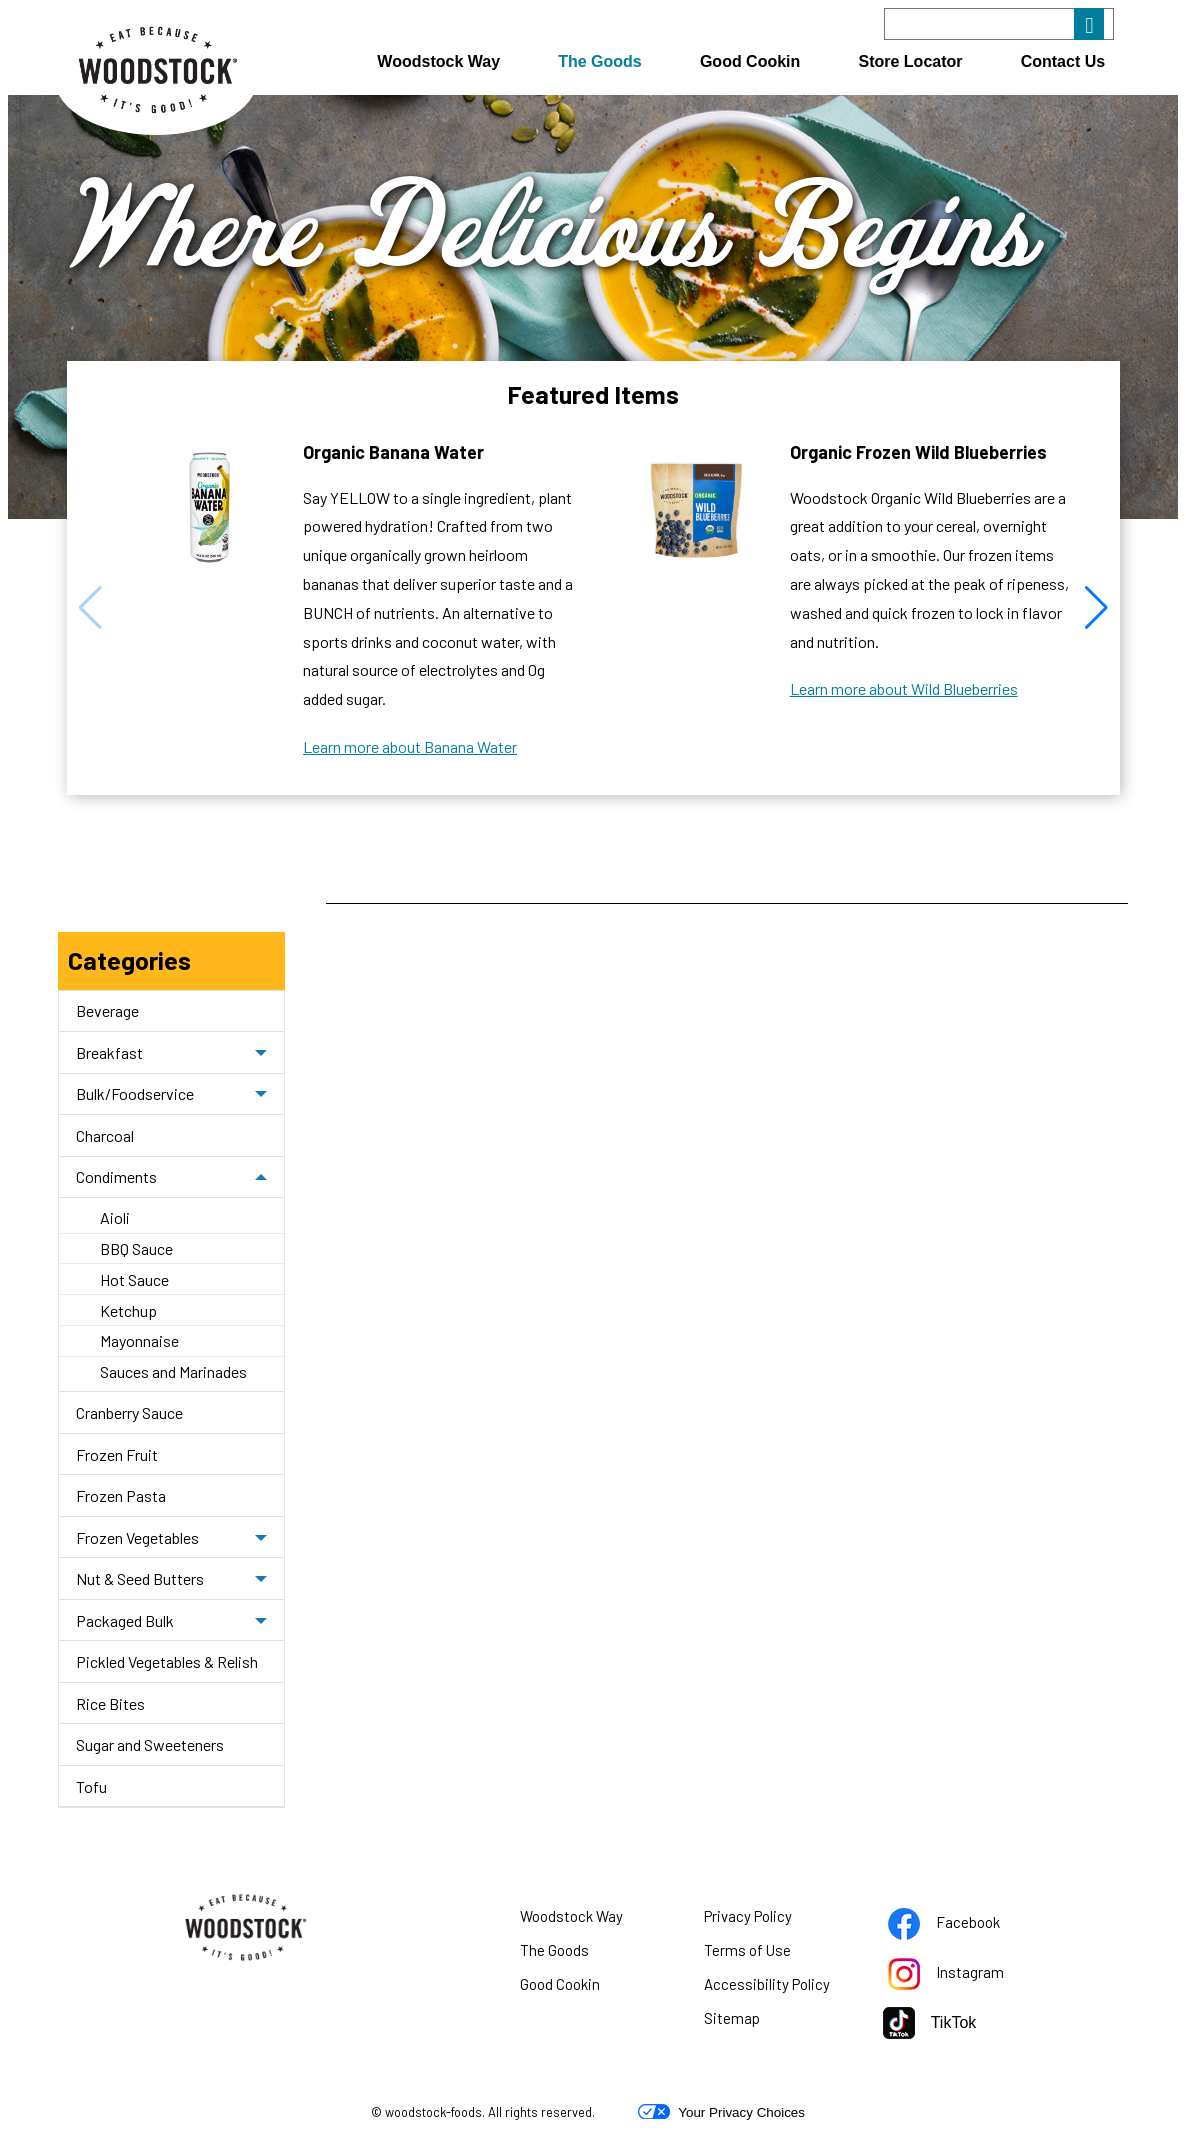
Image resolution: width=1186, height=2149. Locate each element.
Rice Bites (110, 1703)
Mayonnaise (139, 1340)
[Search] (999, 24)
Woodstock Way (438, 61)
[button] (1096, 608)
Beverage (107, 1010)
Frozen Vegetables (137, 1537)
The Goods (600, 61)
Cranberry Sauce (129, 1412)
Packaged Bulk (125, 1620)
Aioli (115, 1217)
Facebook (962, 1926)
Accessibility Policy (778, 1988)
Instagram (962, 1976)
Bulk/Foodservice (135, 1093)
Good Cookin (750, 61)
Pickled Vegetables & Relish (167, 1661)
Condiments (116, 1176)
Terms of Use (772, 1954)
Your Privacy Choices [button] (721, 2112)
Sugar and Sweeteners (150, 1744)
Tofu (91, 1786)
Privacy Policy (773, 1920)
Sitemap (732, 2018)
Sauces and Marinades (173, 1371)
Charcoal (105, 1135)
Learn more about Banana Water (410, 747)
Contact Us (1063, 61)
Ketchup (128, 1310)
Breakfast (109, 1052)
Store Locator (911, 61)
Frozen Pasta (121, 1495)
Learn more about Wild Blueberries (904, 689)
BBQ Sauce (136, 1248)
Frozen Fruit (117, 1454)
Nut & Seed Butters (140, 1578)
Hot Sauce (134, 1279)
